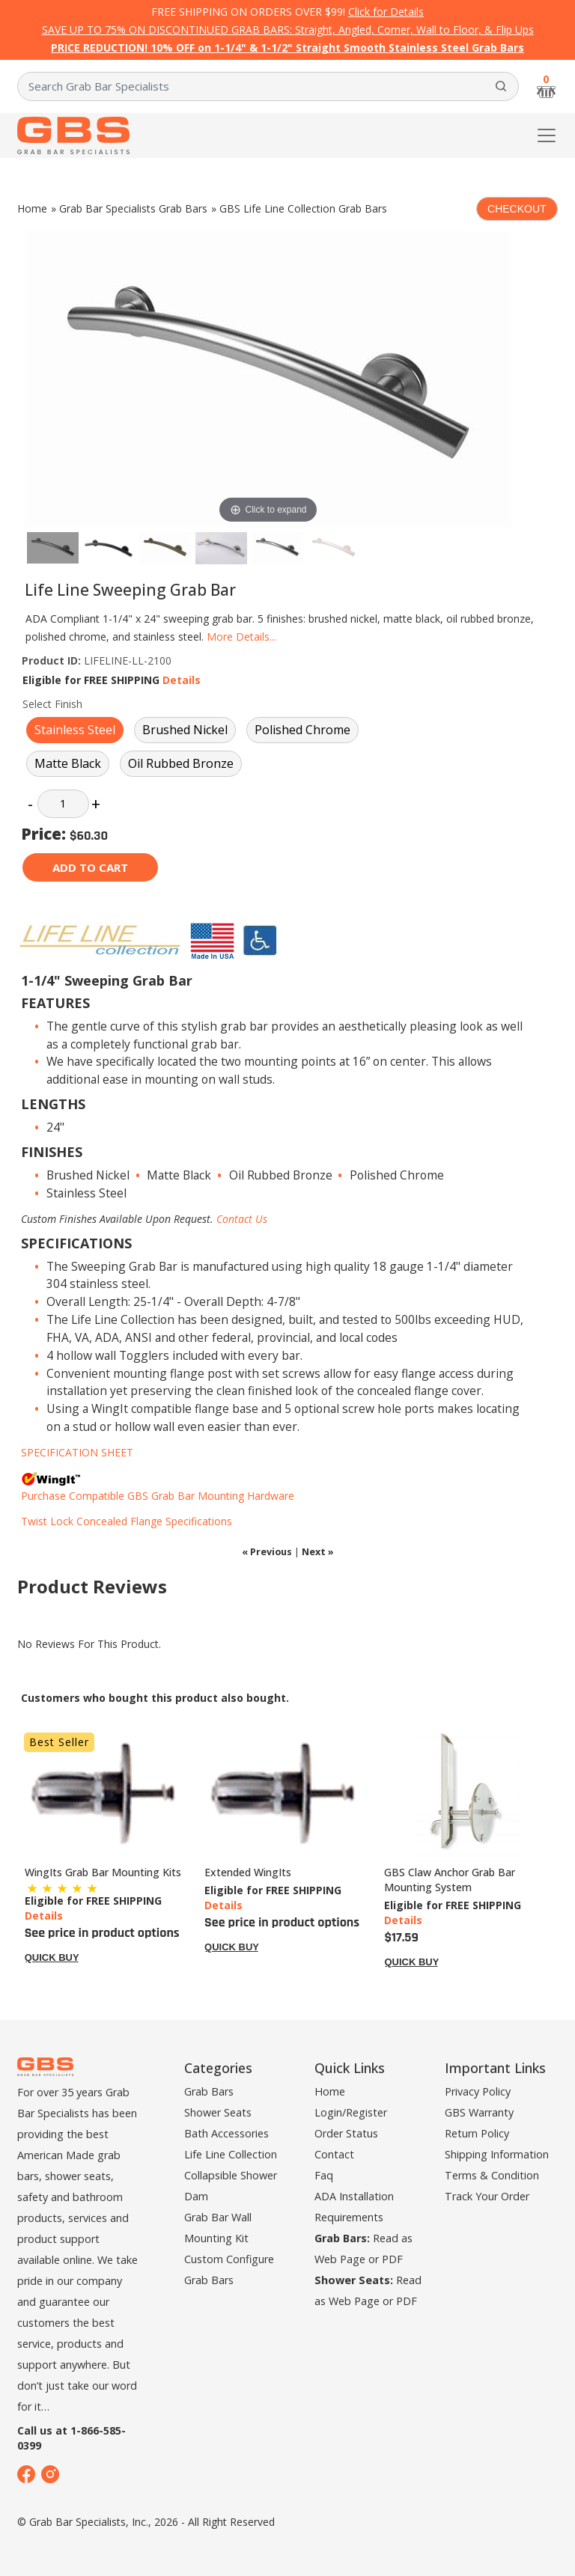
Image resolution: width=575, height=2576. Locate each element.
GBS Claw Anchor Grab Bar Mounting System (449, 1879)
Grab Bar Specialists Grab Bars (133, 208)
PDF (392, 2259)
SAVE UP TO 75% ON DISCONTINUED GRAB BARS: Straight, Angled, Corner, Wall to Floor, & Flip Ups (288, 29)
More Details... (241, 636)
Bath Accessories (226, 2133)
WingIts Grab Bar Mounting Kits (103, 1872)
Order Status (346, 2133)
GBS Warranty (479, 2112)
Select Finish (52, 704)
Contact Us (241, 1219)
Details (181, 680)
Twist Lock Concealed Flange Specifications (126, 1521)
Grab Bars (209, 2091)
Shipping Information (497, 2154)
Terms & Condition (492, 2175)
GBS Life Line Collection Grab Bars (303, 208)
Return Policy (477, 2133)
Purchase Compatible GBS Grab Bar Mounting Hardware (157, 1496)
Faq (323, 2175)
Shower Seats (218, 2112)
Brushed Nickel (185, 729)
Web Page (339, 2259)
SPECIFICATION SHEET (77, 1452)
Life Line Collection (230, 2154)
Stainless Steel (74, 729)
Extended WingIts (247, 1872)
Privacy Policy (478, 2091)
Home (32, 208)
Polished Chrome (302, 729)
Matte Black (67, 763)
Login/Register (350, 2112)
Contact (334, 2154)
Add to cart (90, 867)
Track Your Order (487, 2196)
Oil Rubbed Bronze (181, 763)
